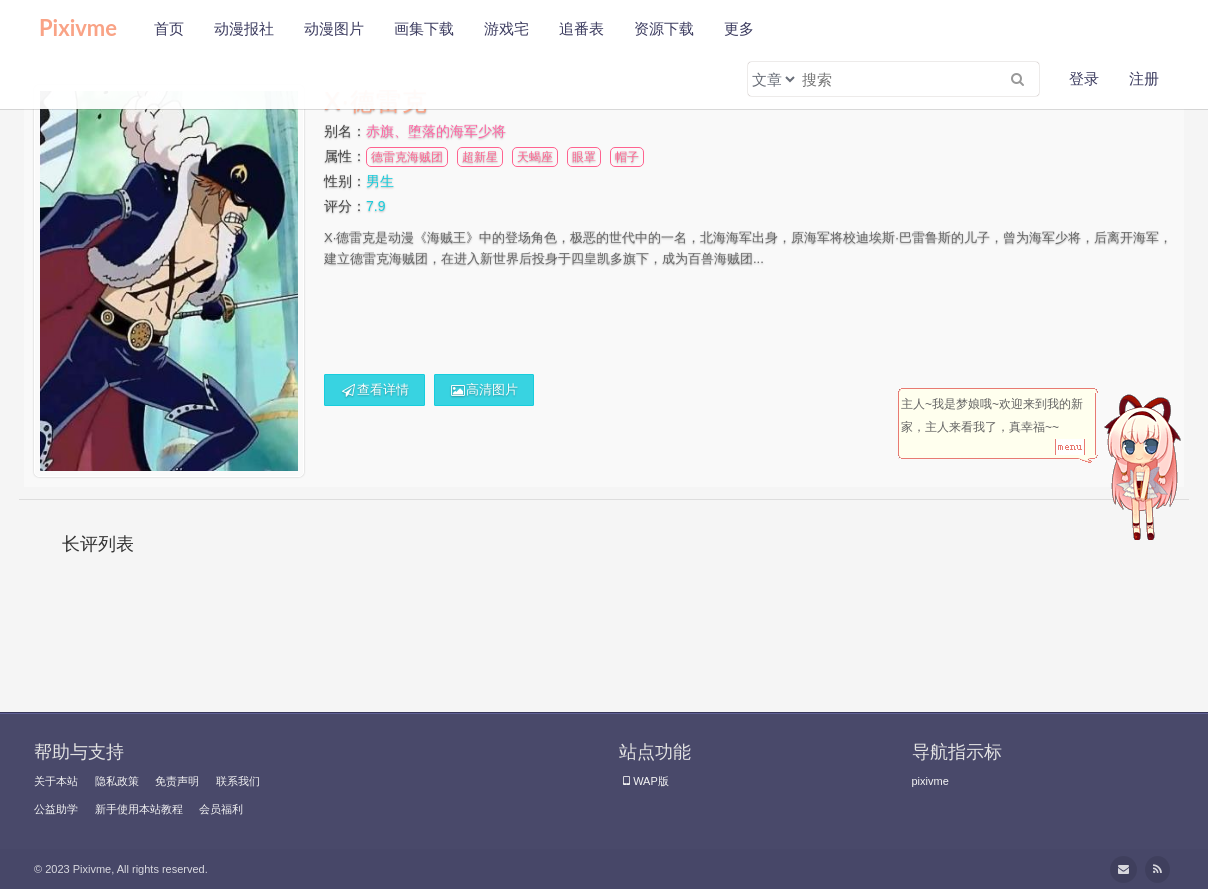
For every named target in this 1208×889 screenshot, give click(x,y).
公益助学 (56, 809)
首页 (169, 28)
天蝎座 (535, 157)
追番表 (581, 28)
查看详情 (374, 389)
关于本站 (56, 781)
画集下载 (424, 28)
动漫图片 (334, 28)
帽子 (627, 157)
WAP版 (644, 781)
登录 (1084, 78)
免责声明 (177, 781)
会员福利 (221, 809)
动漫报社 (244, 28)
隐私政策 (117, 781)
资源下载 (664, 28)
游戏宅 (506, 28)
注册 (1144, 78)
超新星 (480, 157)
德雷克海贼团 (407, 157)
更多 (739, 28)
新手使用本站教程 (139, 809)
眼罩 (584, 157)
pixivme (930, 781)
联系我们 (238, 781)
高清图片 (484, 389)
